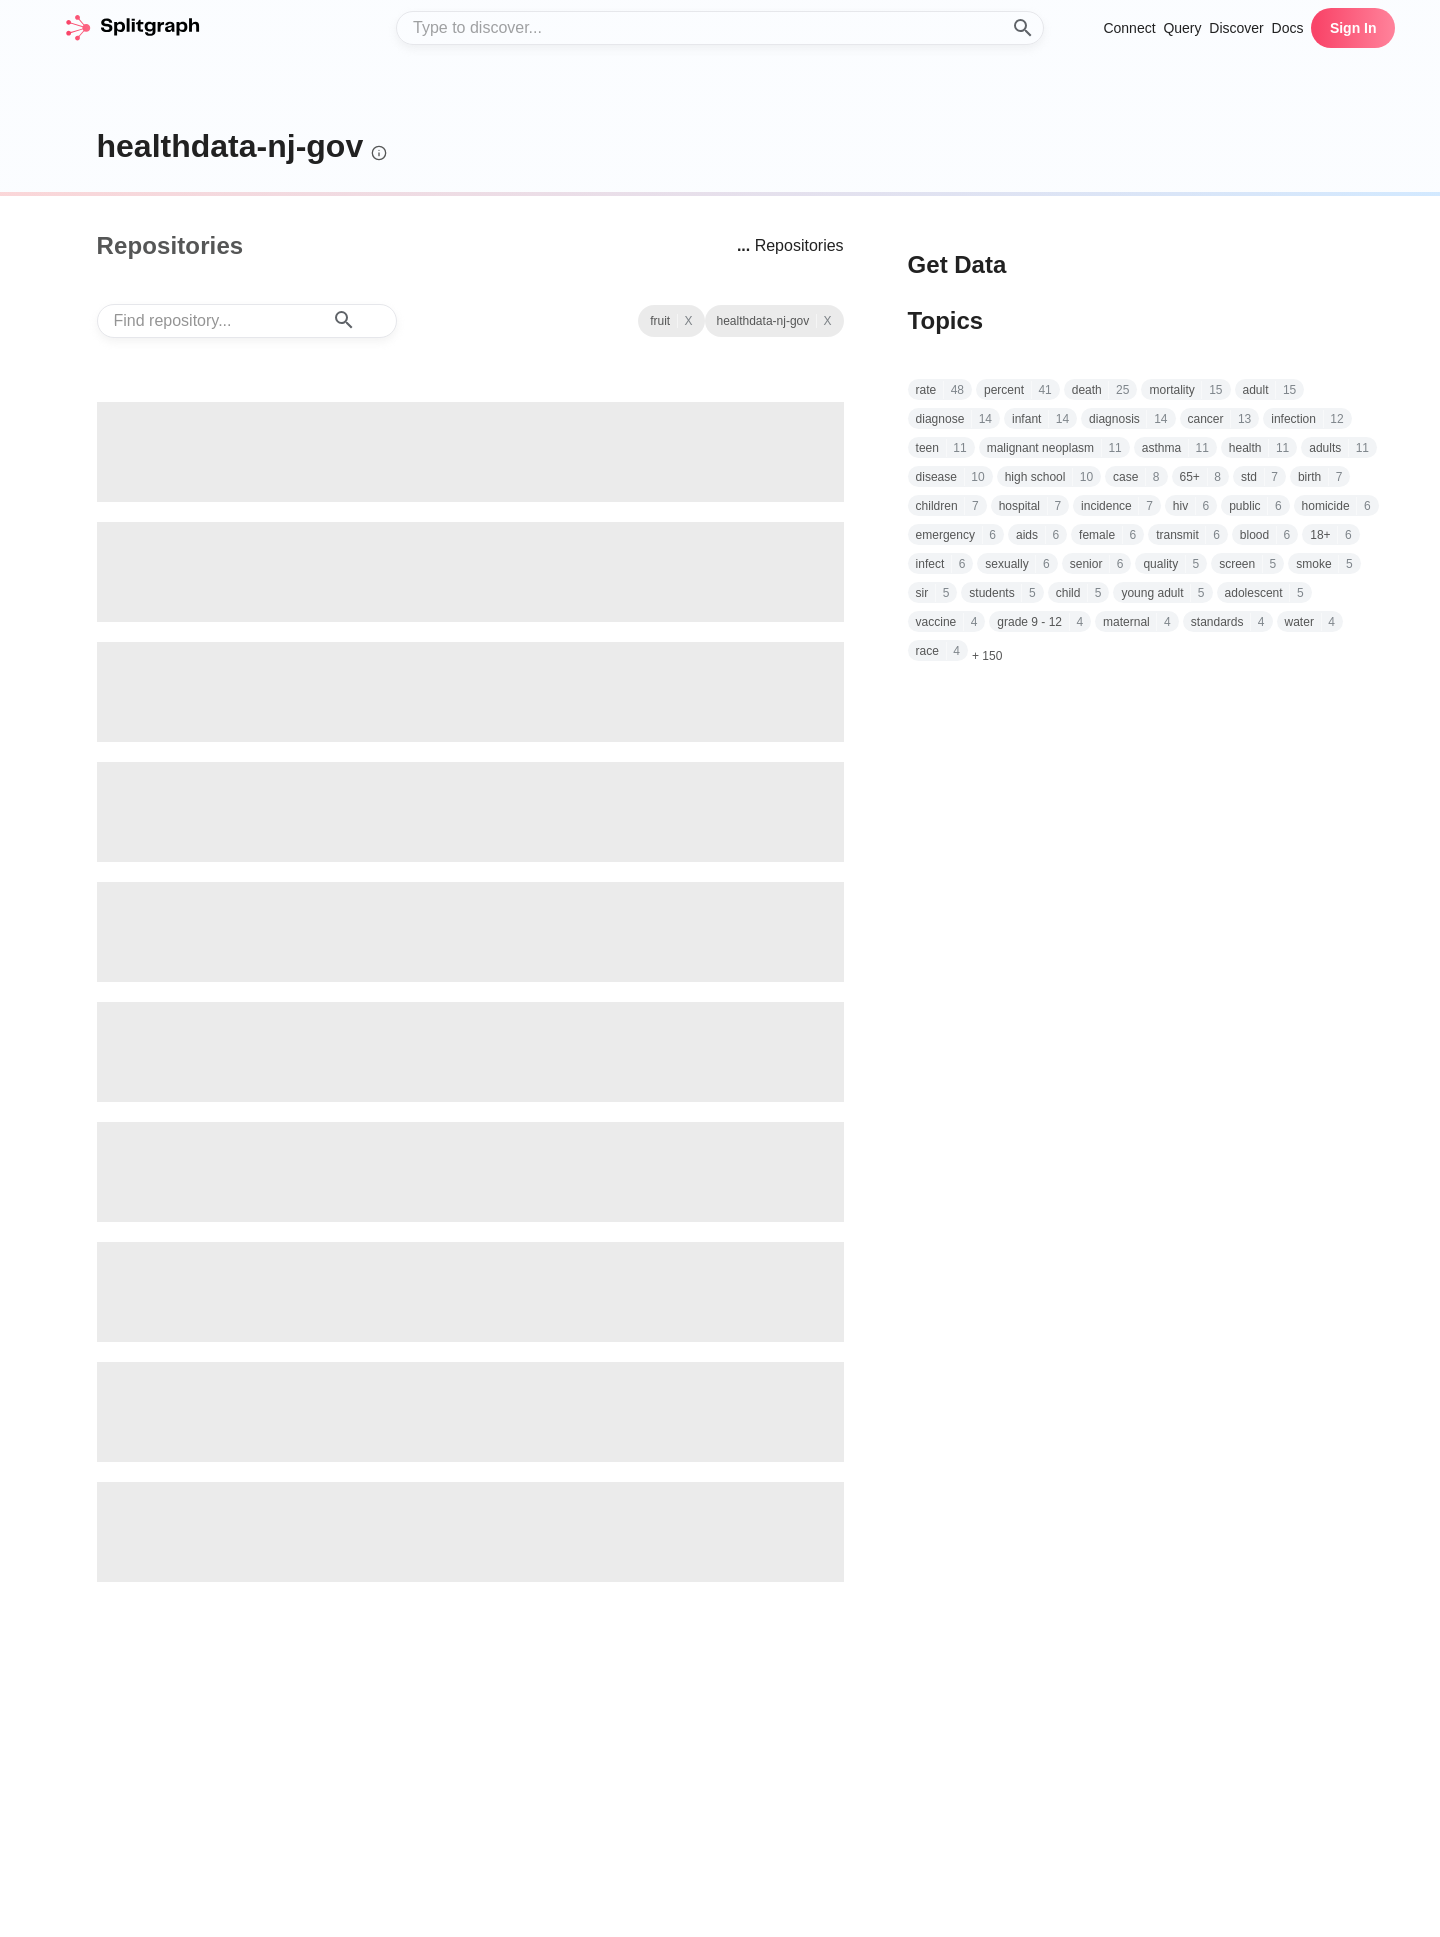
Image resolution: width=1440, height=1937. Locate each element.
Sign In (1353, 28)
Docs (1288, 28)
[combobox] (720, 28)
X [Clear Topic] (688, 321)
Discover (1236, 28)
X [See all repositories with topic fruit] (828, 321)
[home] (132, 28)
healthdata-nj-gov (230, 146)
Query (1182, 28)
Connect (1129, 28)
